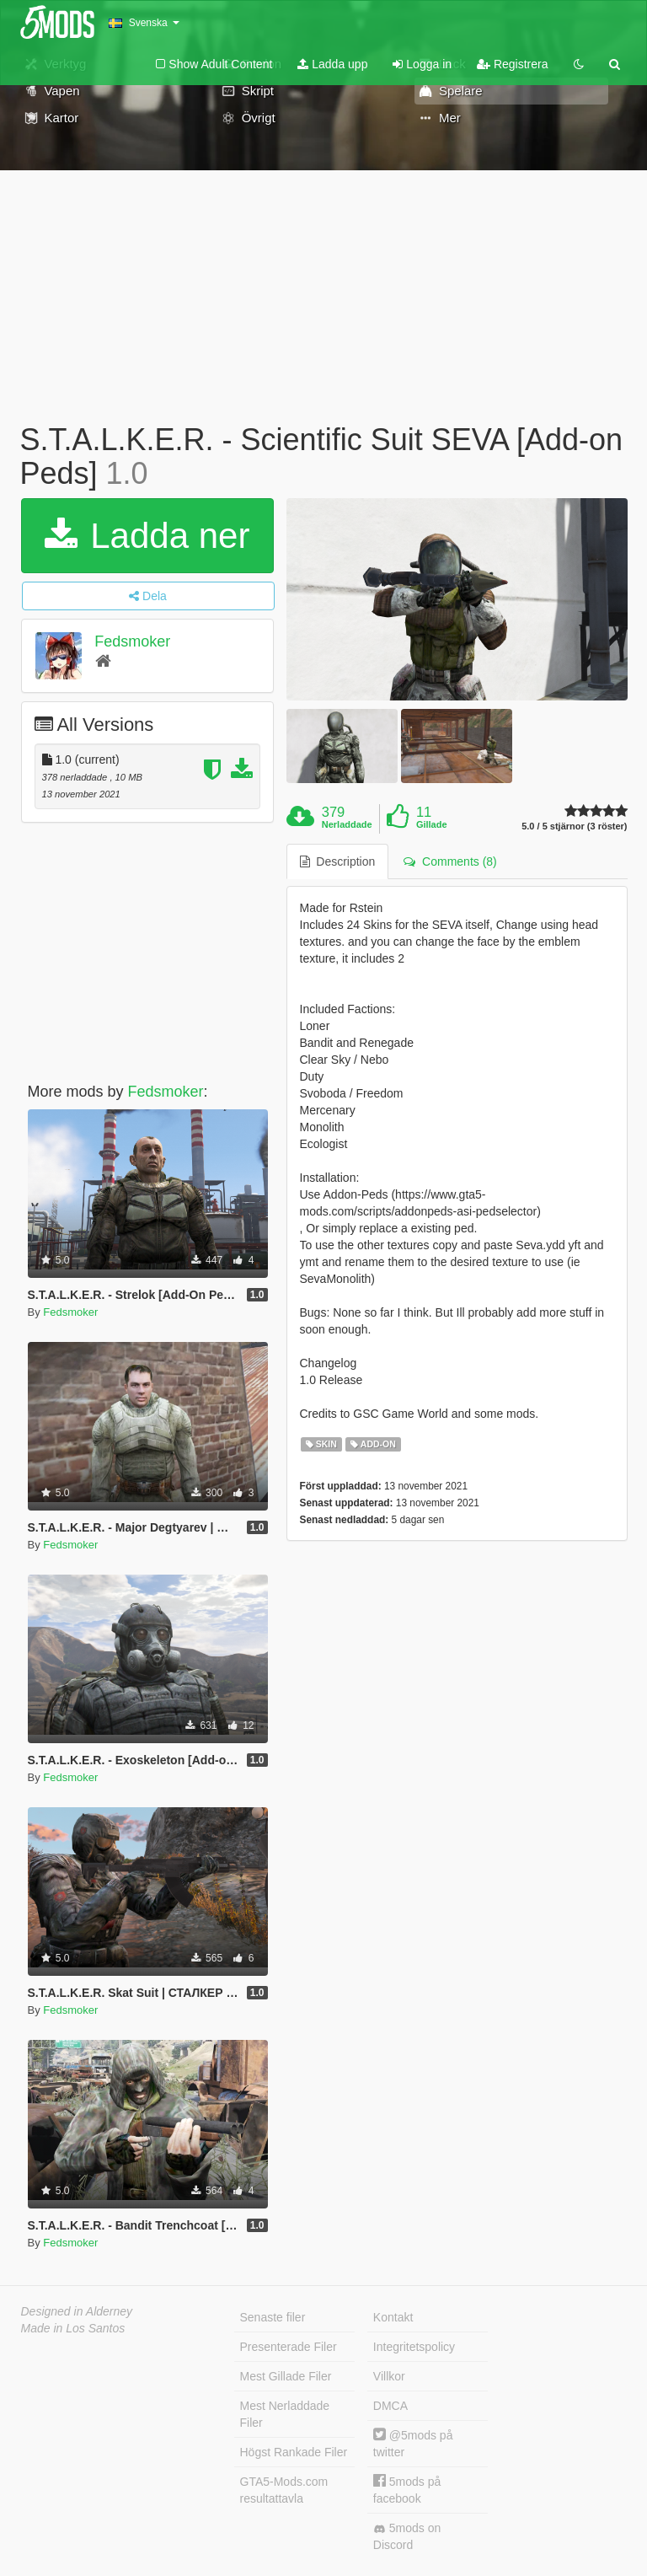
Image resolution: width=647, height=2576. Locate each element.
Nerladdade (347, 824)
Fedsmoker (132, 641)
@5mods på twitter (413, 2443)
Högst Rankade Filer (294, 2452)
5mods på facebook (407, 2489)
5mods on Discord (407, 2536)
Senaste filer (273, 2317)
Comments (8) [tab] (450, 861)
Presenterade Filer (288, 2346)
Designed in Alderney (77, 2311)
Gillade (431, 824)
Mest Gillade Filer (286, 2376)
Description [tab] (338, 861)
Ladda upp (332, 64)
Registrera (512, 64)
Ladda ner (147, 535)
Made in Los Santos (73, 2328)
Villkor (389, 2376)
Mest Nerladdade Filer (285, 2414)
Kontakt (393, 2317)
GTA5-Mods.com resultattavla (284, 2490)
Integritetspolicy (414, 2346)
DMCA (390, 2405)
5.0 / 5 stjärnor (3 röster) (574, 826)
